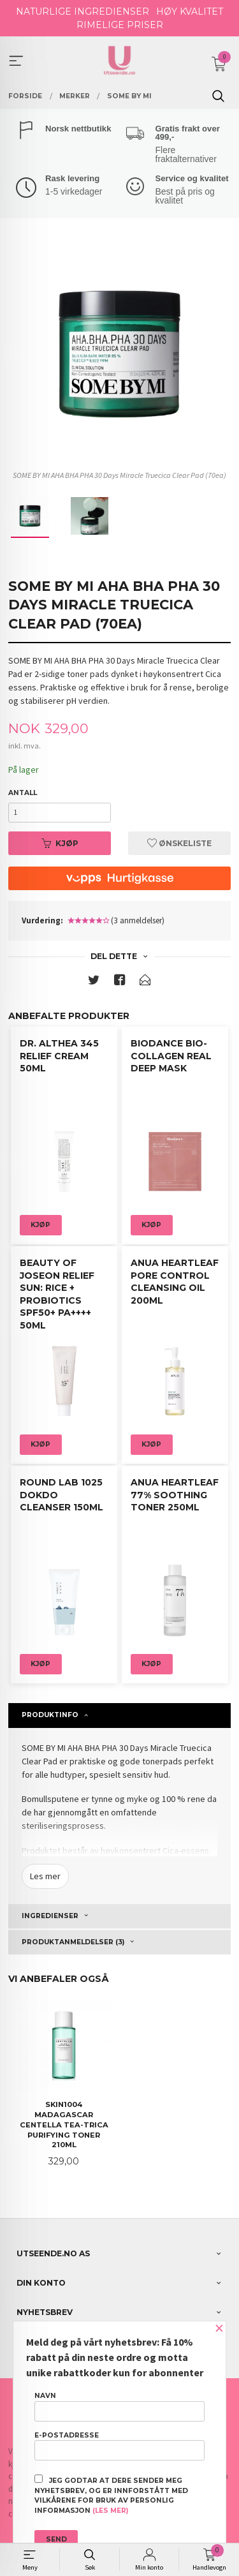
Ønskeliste (179, 843)
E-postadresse (119, 2446)
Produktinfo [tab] (50, 1715)
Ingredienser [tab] (50, 1916)
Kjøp (59, 843)
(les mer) (110, 2510)
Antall (22, 793)
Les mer (45, 1876)
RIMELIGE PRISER (119, 25)
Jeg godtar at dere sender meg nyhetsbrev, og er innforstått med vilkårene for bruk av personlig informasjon (111, 2495)
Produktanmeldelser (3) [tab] (73, 1942)
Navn (119, 2406)
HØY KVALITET (189, 11)
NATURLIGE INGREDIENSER (82, 11)
